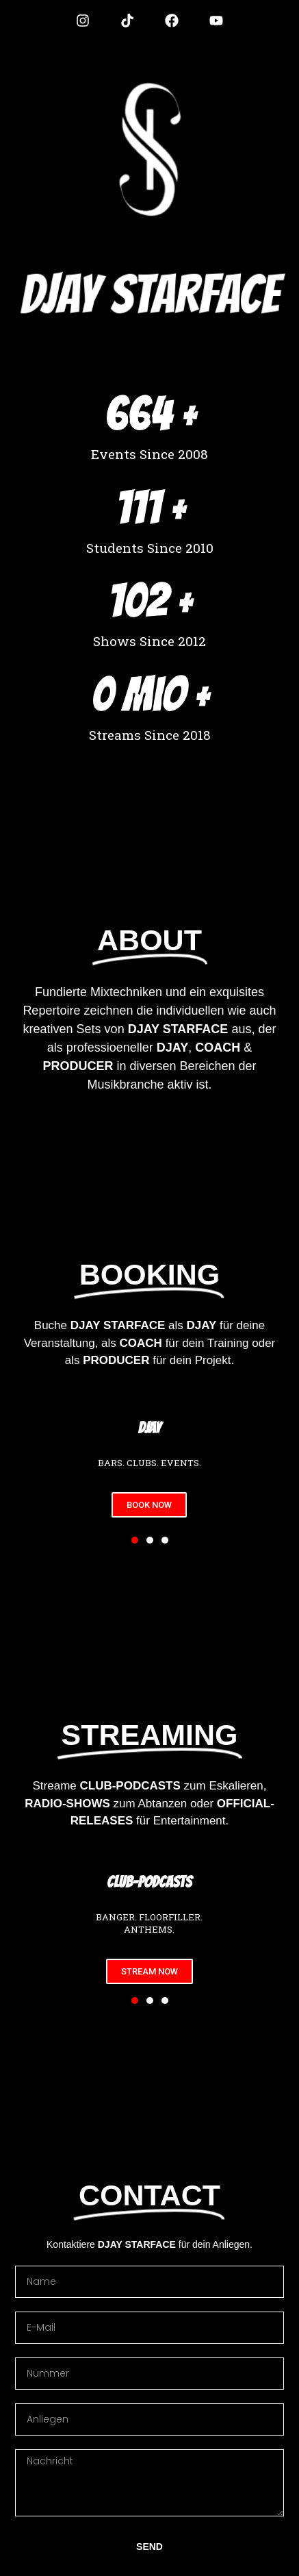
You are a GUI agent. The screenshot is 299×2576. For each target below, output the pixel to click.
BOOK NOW (149, 1505)
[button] (134, 1540)
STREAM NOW (149, 1971)
